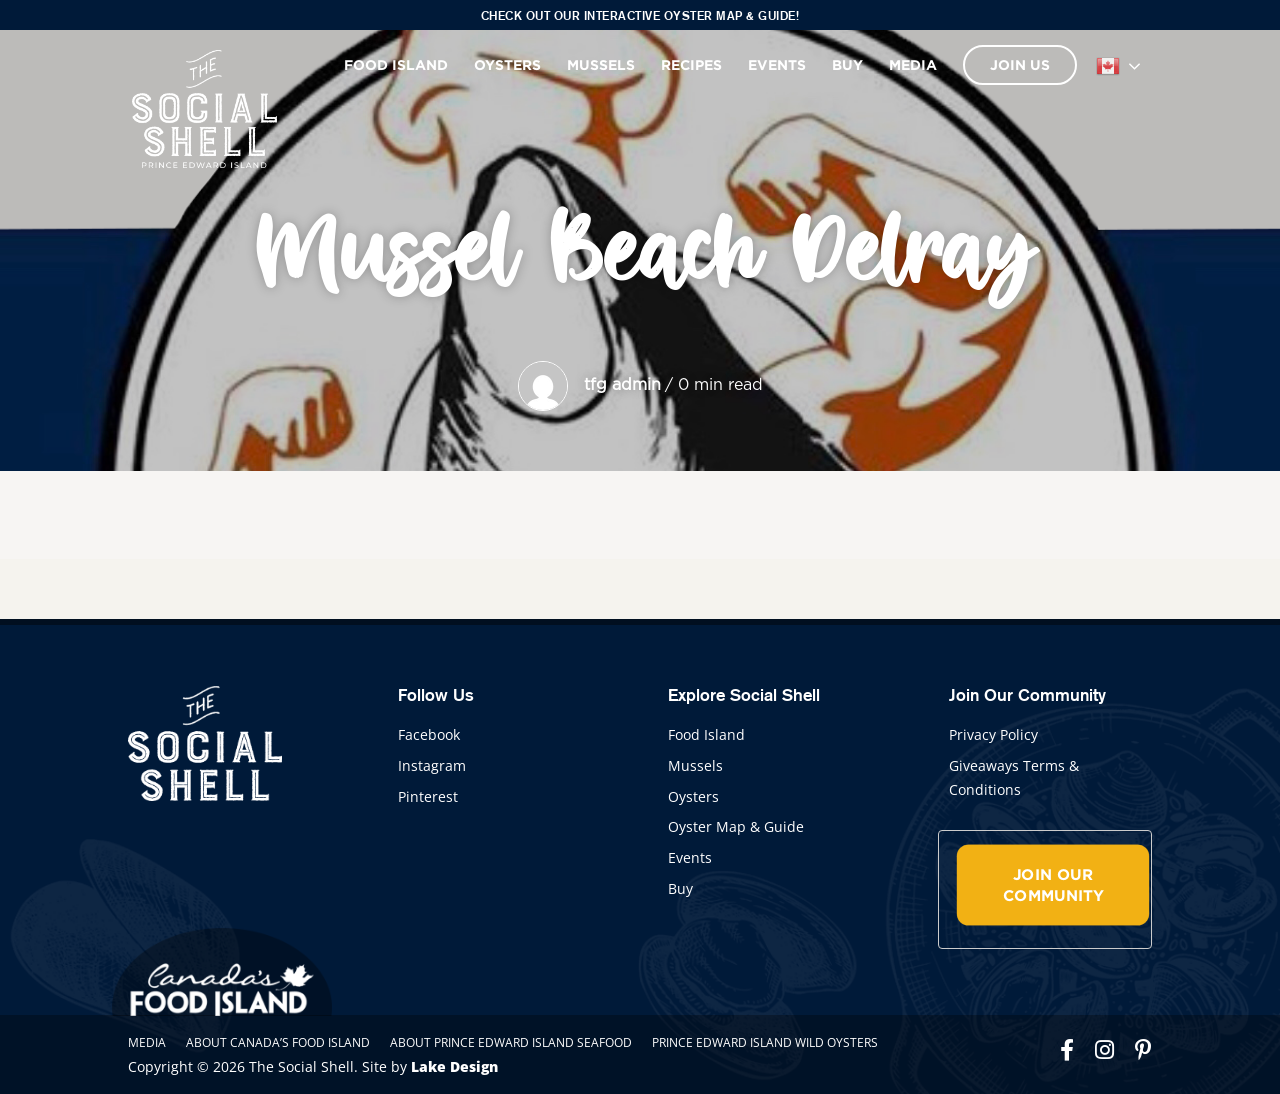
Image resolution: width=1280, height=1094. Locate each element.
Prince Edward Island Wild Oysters (765, 1042)
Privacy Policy (993, 734)
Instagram (432, 765)
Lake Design (454, 1066)
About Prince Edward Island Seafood (511, 1042)
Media (913, 64)
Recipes (691, 64)
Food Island (396, 64)
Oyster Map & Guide (736, 826)
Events (777, 64)
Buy (847, 64)
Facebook (429, 734)
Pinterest (428, 796)
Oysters (507, 64)
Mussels (601, 64)
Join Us (1020, 64)
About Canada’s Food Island (278, 1042)
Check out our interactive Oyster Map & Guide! (640, 15)
